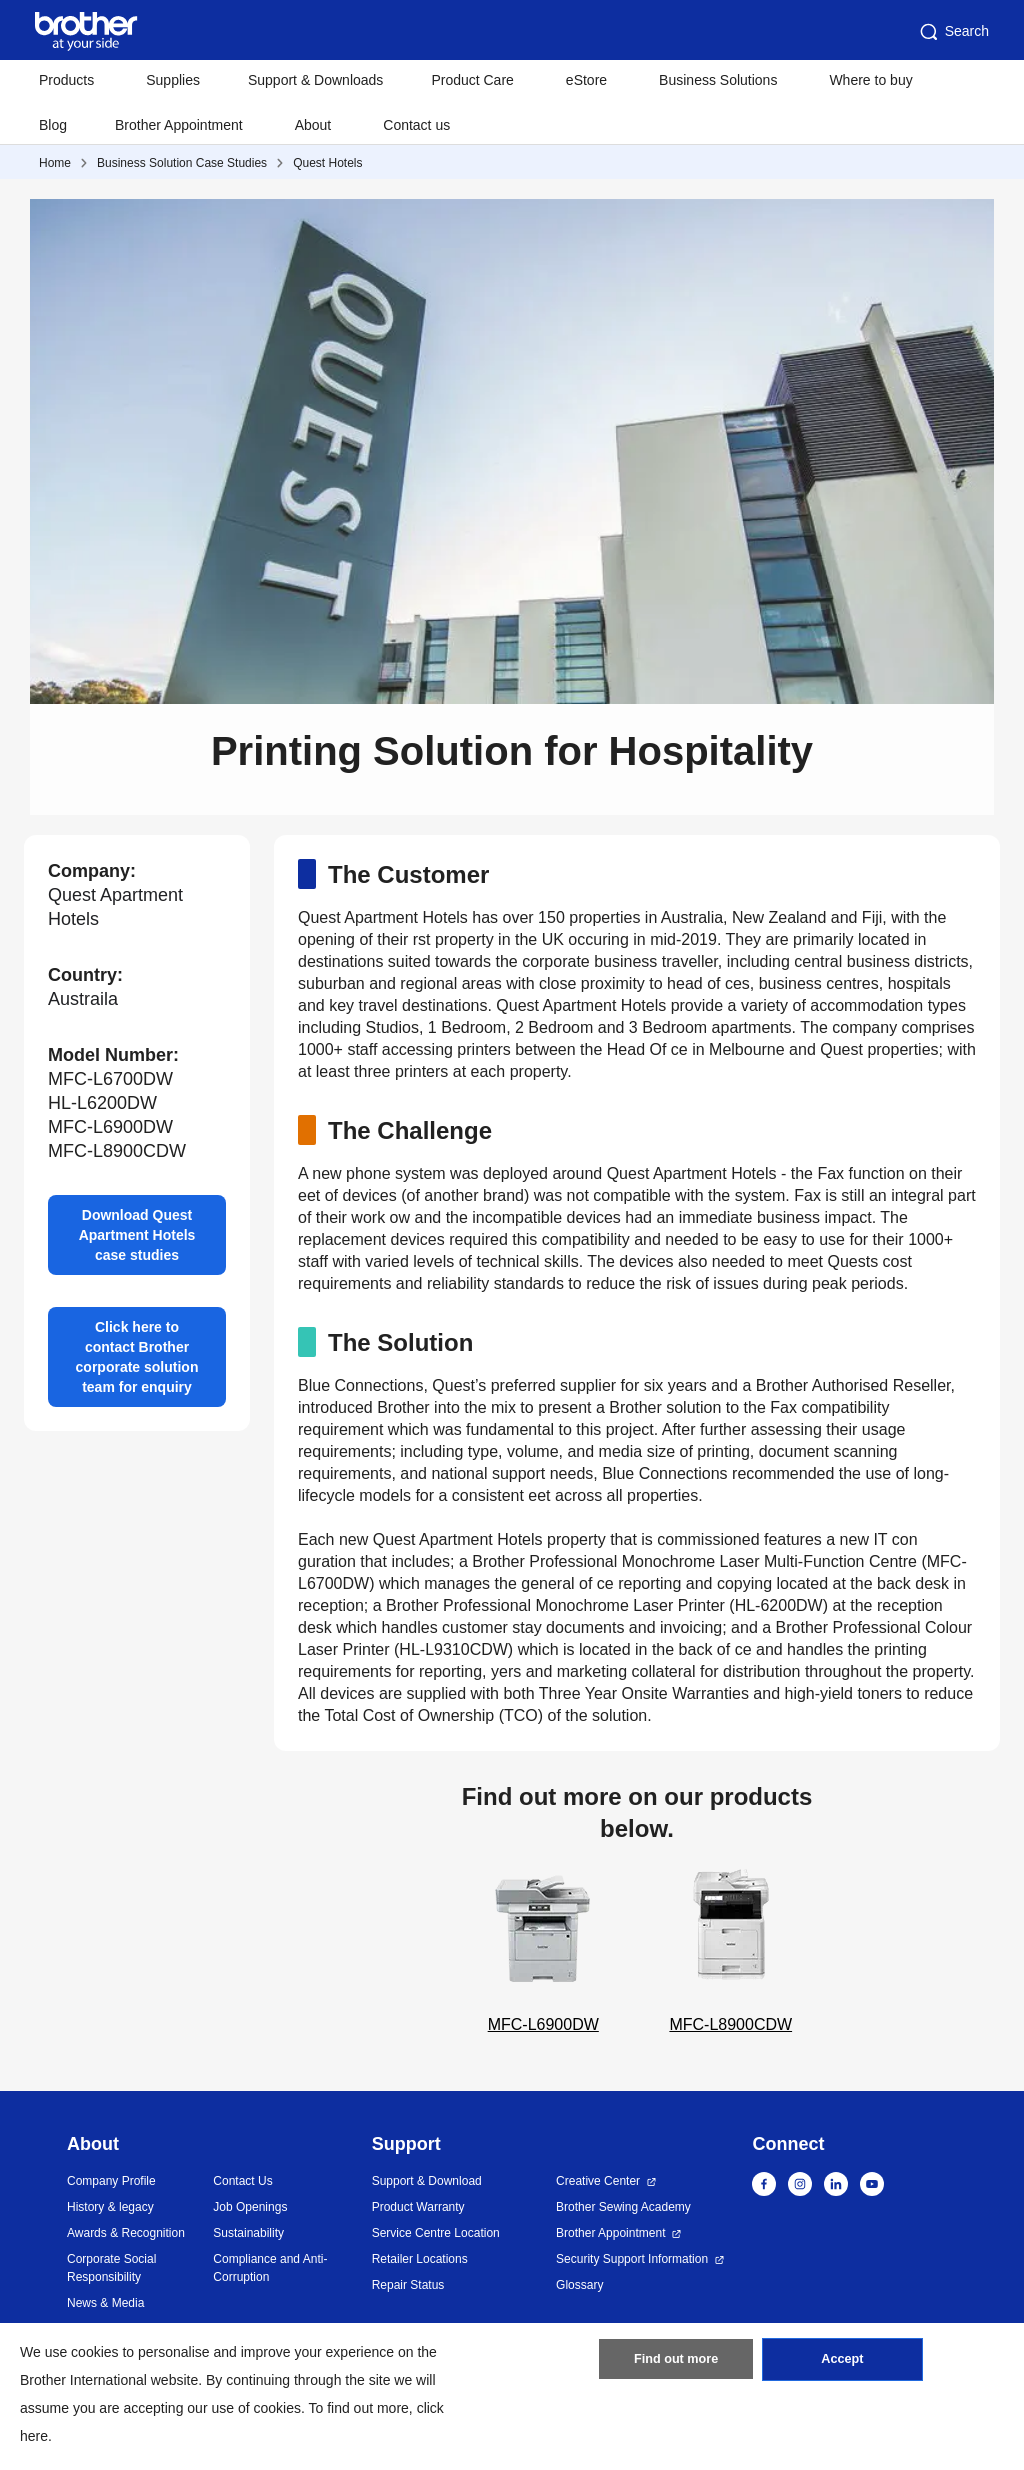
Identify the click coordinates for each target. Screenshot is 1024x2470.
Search (953, 32)
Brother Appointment (179, 125)
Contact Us (242, 2181)
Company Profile (111, 2181)
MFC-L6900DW (543, 1949)
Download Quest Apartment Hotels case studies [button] (137, 1235)
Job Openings (250, 2207)
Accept (842, 2365)
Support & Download (427, 2181)
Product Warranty (418, 2207)
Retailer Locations (420, 2259)
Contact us (416, 125)
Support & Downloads (315, 80)
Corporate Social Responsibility (111, 2268)
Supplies (173, 80)
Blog (53, 125)
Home (55, 163)
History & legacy (110, 2207)
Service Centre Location (436, 2233)
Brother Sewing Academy (623, 2207)
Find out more (676, 2365)
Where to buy (870, 80)
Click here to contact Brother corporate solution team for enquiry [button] (137, 1357)
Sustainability (248, 2233)
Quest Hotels (327, 163)
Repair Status (408, 2285)
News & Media (105, 2303)
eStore (586, 80)
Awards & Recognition (126, 2233)
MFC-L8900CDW (731, 1949)
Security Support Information (632, 2259)
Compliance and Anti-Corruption (270, 2268)
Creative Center (598, 2181)
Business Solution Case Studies (182, 163)
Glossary (579, 2285)
